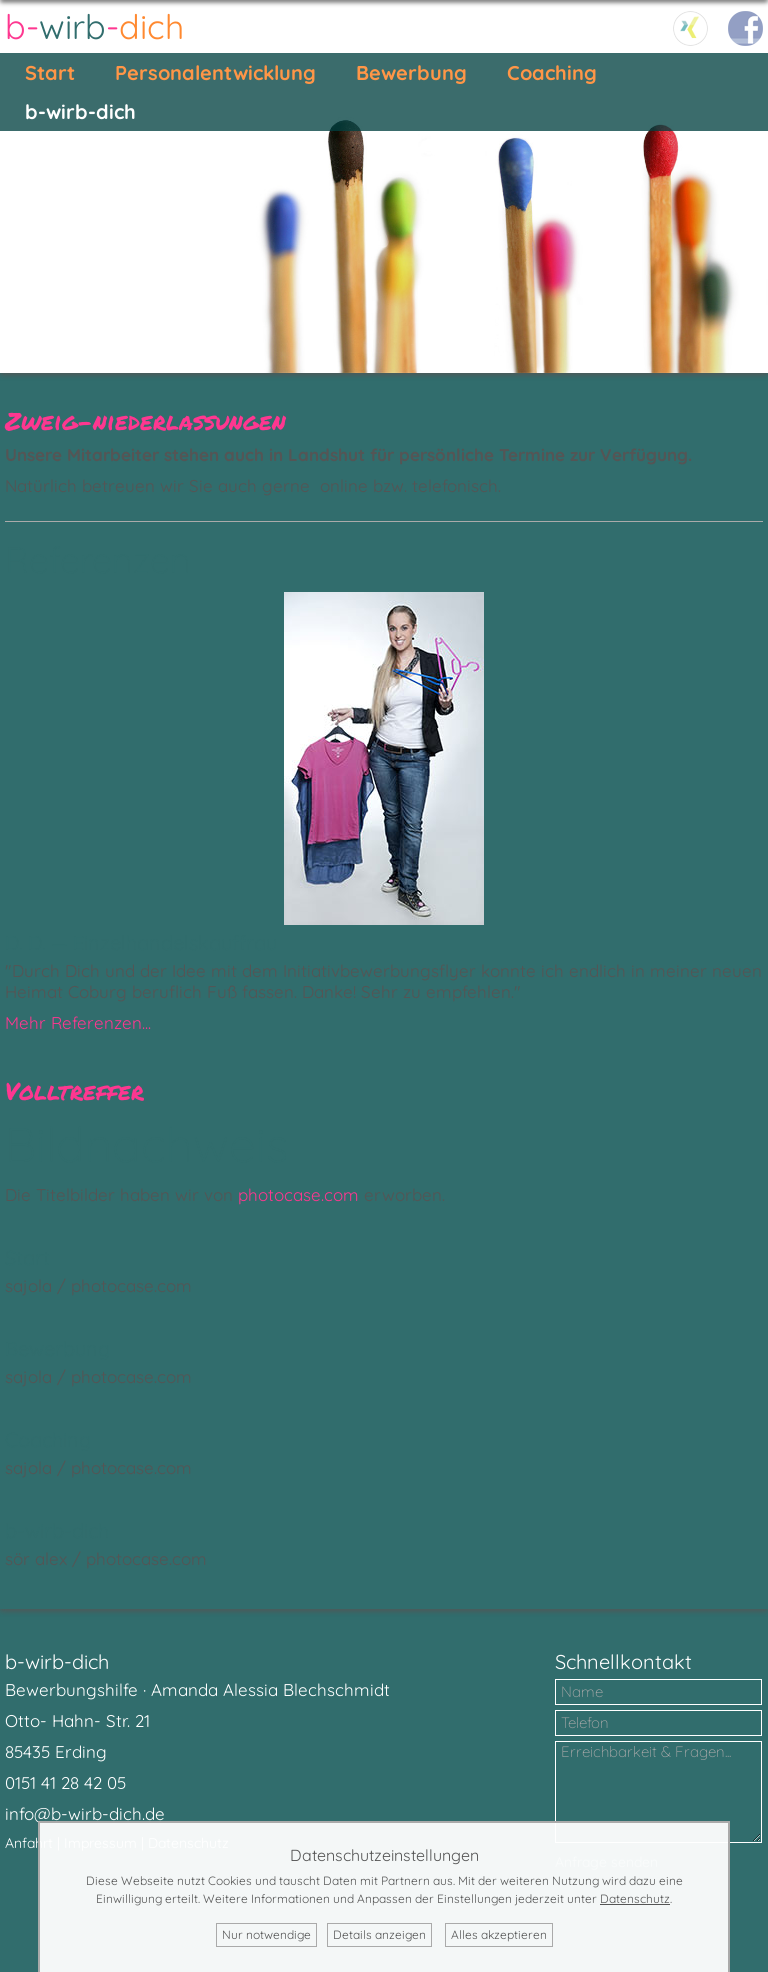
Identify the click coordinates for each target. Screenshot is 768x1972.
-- (94, 26)
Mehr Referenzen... (78, 1022)
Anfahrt (29, 1843)
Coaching (552, 72)
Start (50, 72)
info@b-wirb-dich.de (85, 1813)
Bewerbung (411, 72)
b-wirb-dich (80, 111)
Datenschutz (635, 1898)
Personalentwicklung (215, 72)
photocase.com (298, 1194)
